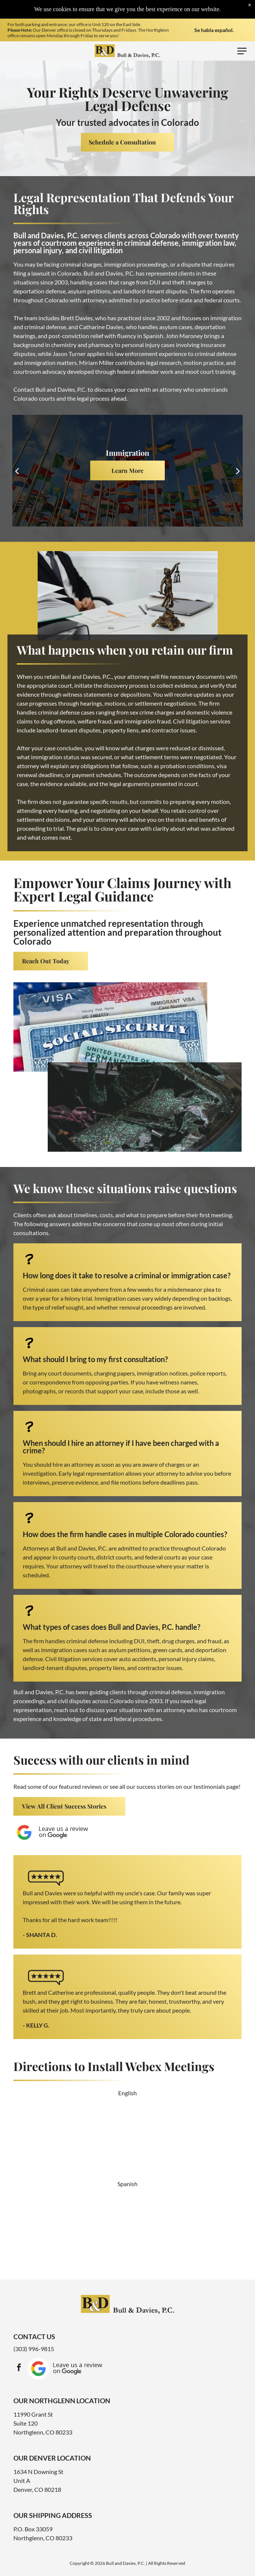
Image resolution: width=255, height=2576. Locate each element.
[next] (238, 470)
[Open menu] (242, 51)
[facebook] (19, 2368)
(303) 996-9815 (33, 2348)
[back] (16, 470)
